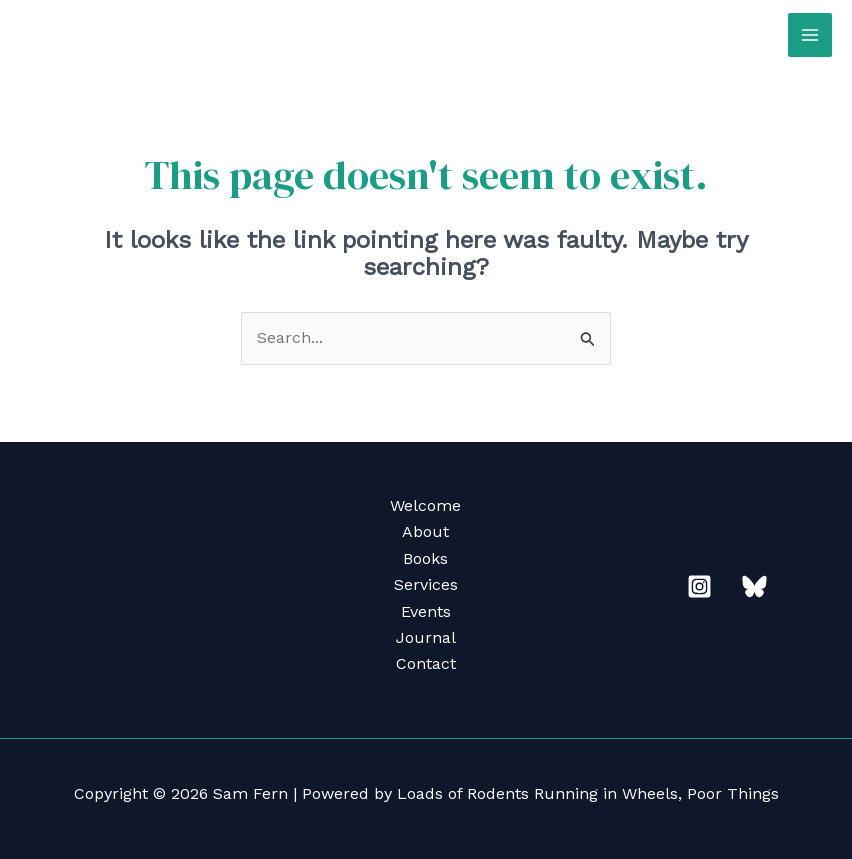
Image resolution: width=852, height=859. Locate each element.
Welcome (425, 505)
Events (426, 611)
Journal (426, 637)
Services (426, 584)
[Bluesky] (754, 586)
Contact (426, 663)
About (425, 531)
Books (425, 558)
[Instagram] (699, 586)
